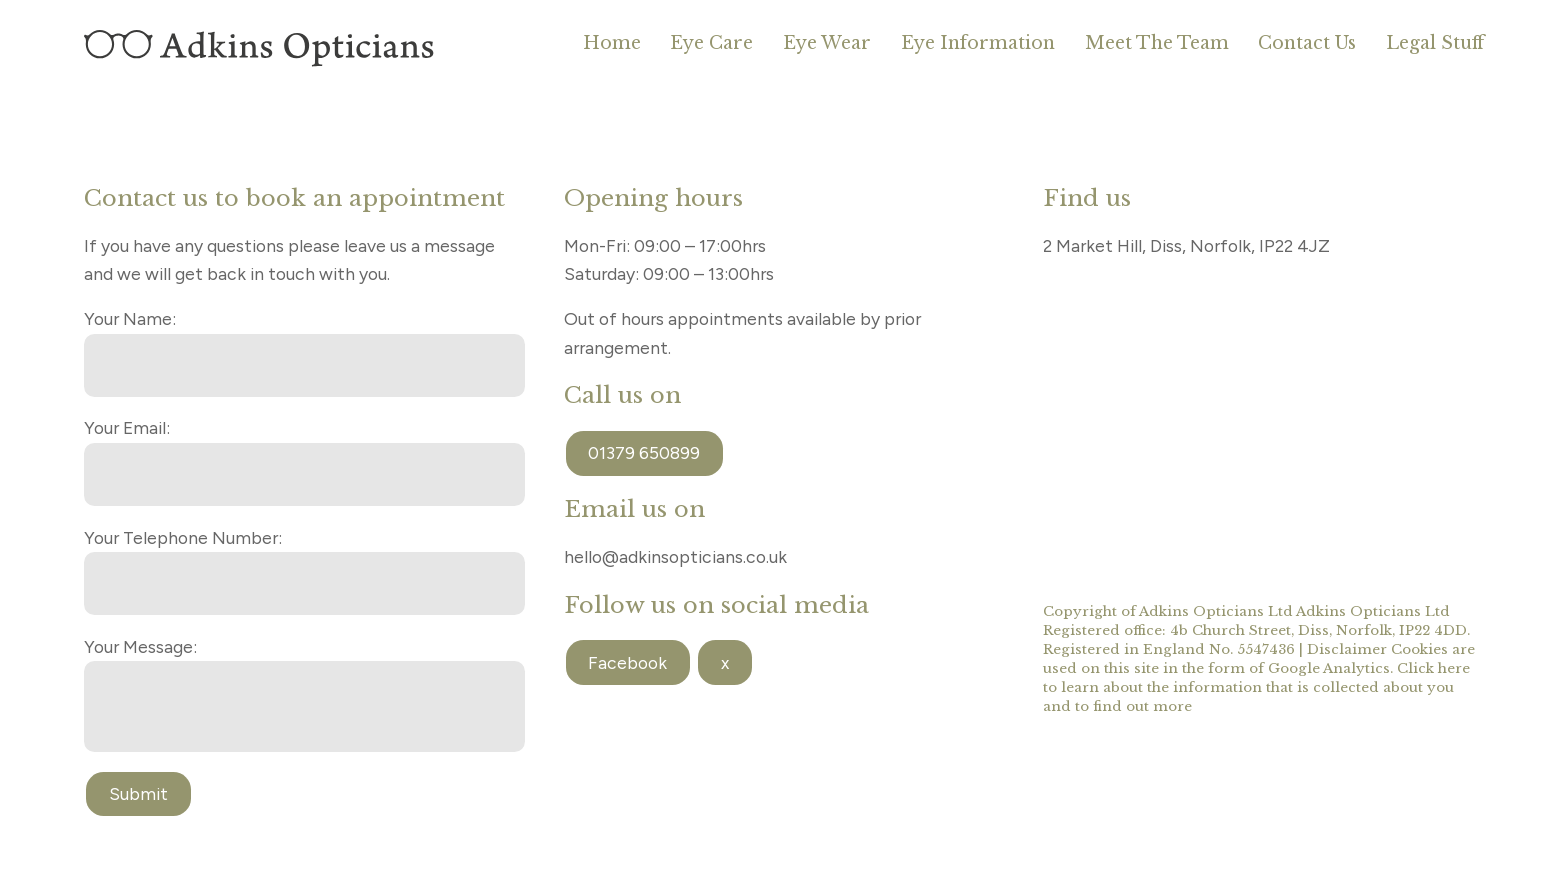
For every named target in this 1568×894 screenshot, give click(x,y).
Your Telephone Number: (183, 537)
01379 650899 (644, 452)
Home (612, 43)
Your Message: (140, 646)
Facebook (627, 662)
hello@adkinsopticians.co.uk (675, 556)
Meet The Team (1157, 43)
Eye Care (711, 43)
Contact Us (1307, 43)
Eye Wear (827, 43)
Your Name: (130, 318)
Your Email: (127, 427)
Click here (1433, 668)
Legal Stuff (1435, 43)
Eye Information (978, 43)
